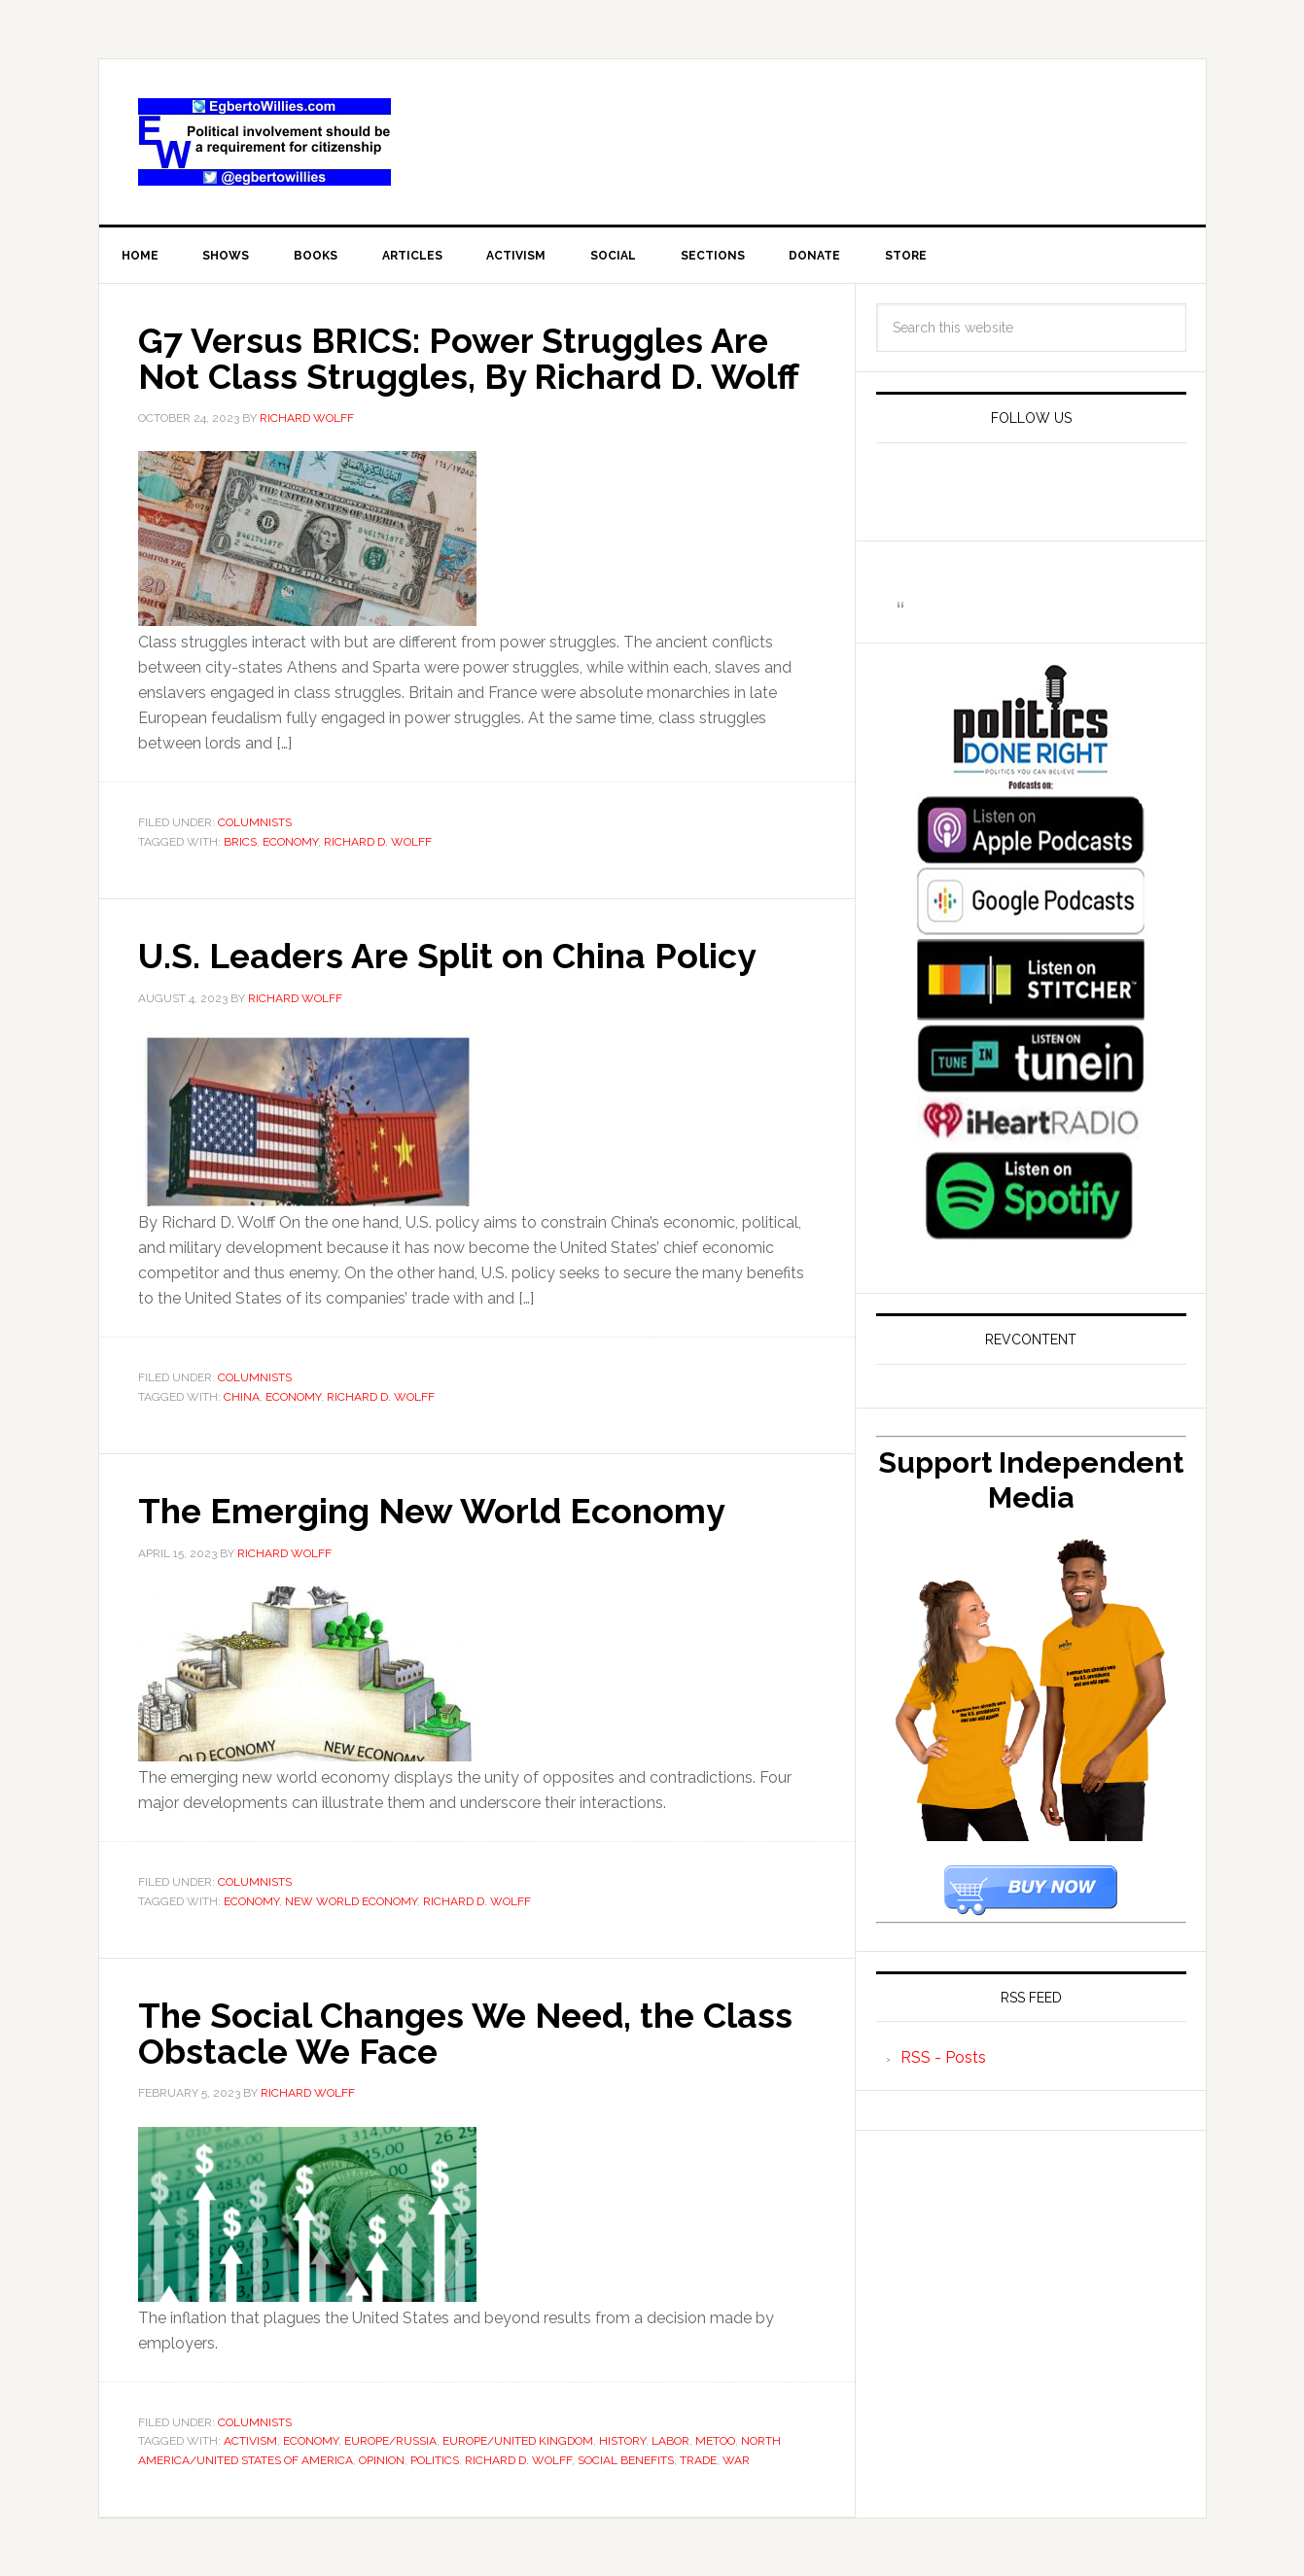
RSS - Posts (943, 2058)
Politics (434, 2458)
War (736, 2458)
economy (290, 842)
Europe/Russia (390, 2440)
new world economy (351, 1900)
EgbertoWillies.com (264, 142)
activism (250, 2440)
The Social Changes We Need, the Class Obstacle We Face (471, 2033)
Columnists (255, 823)
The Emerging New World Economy (436, 1510)
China (242, 1397)
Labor (670, 2440)
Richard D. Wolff (378, 842)
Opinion (382, 2458)
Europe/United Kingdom (517, 2440)
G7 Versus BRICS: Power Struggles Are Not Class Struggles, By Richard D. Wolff (472, 359)
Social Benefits (626, 2458)
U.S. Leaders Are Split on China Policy (451, 956)
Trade (698, 2458)
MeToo (715, 2440)
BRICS (240, 842)
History (622, 2440)
